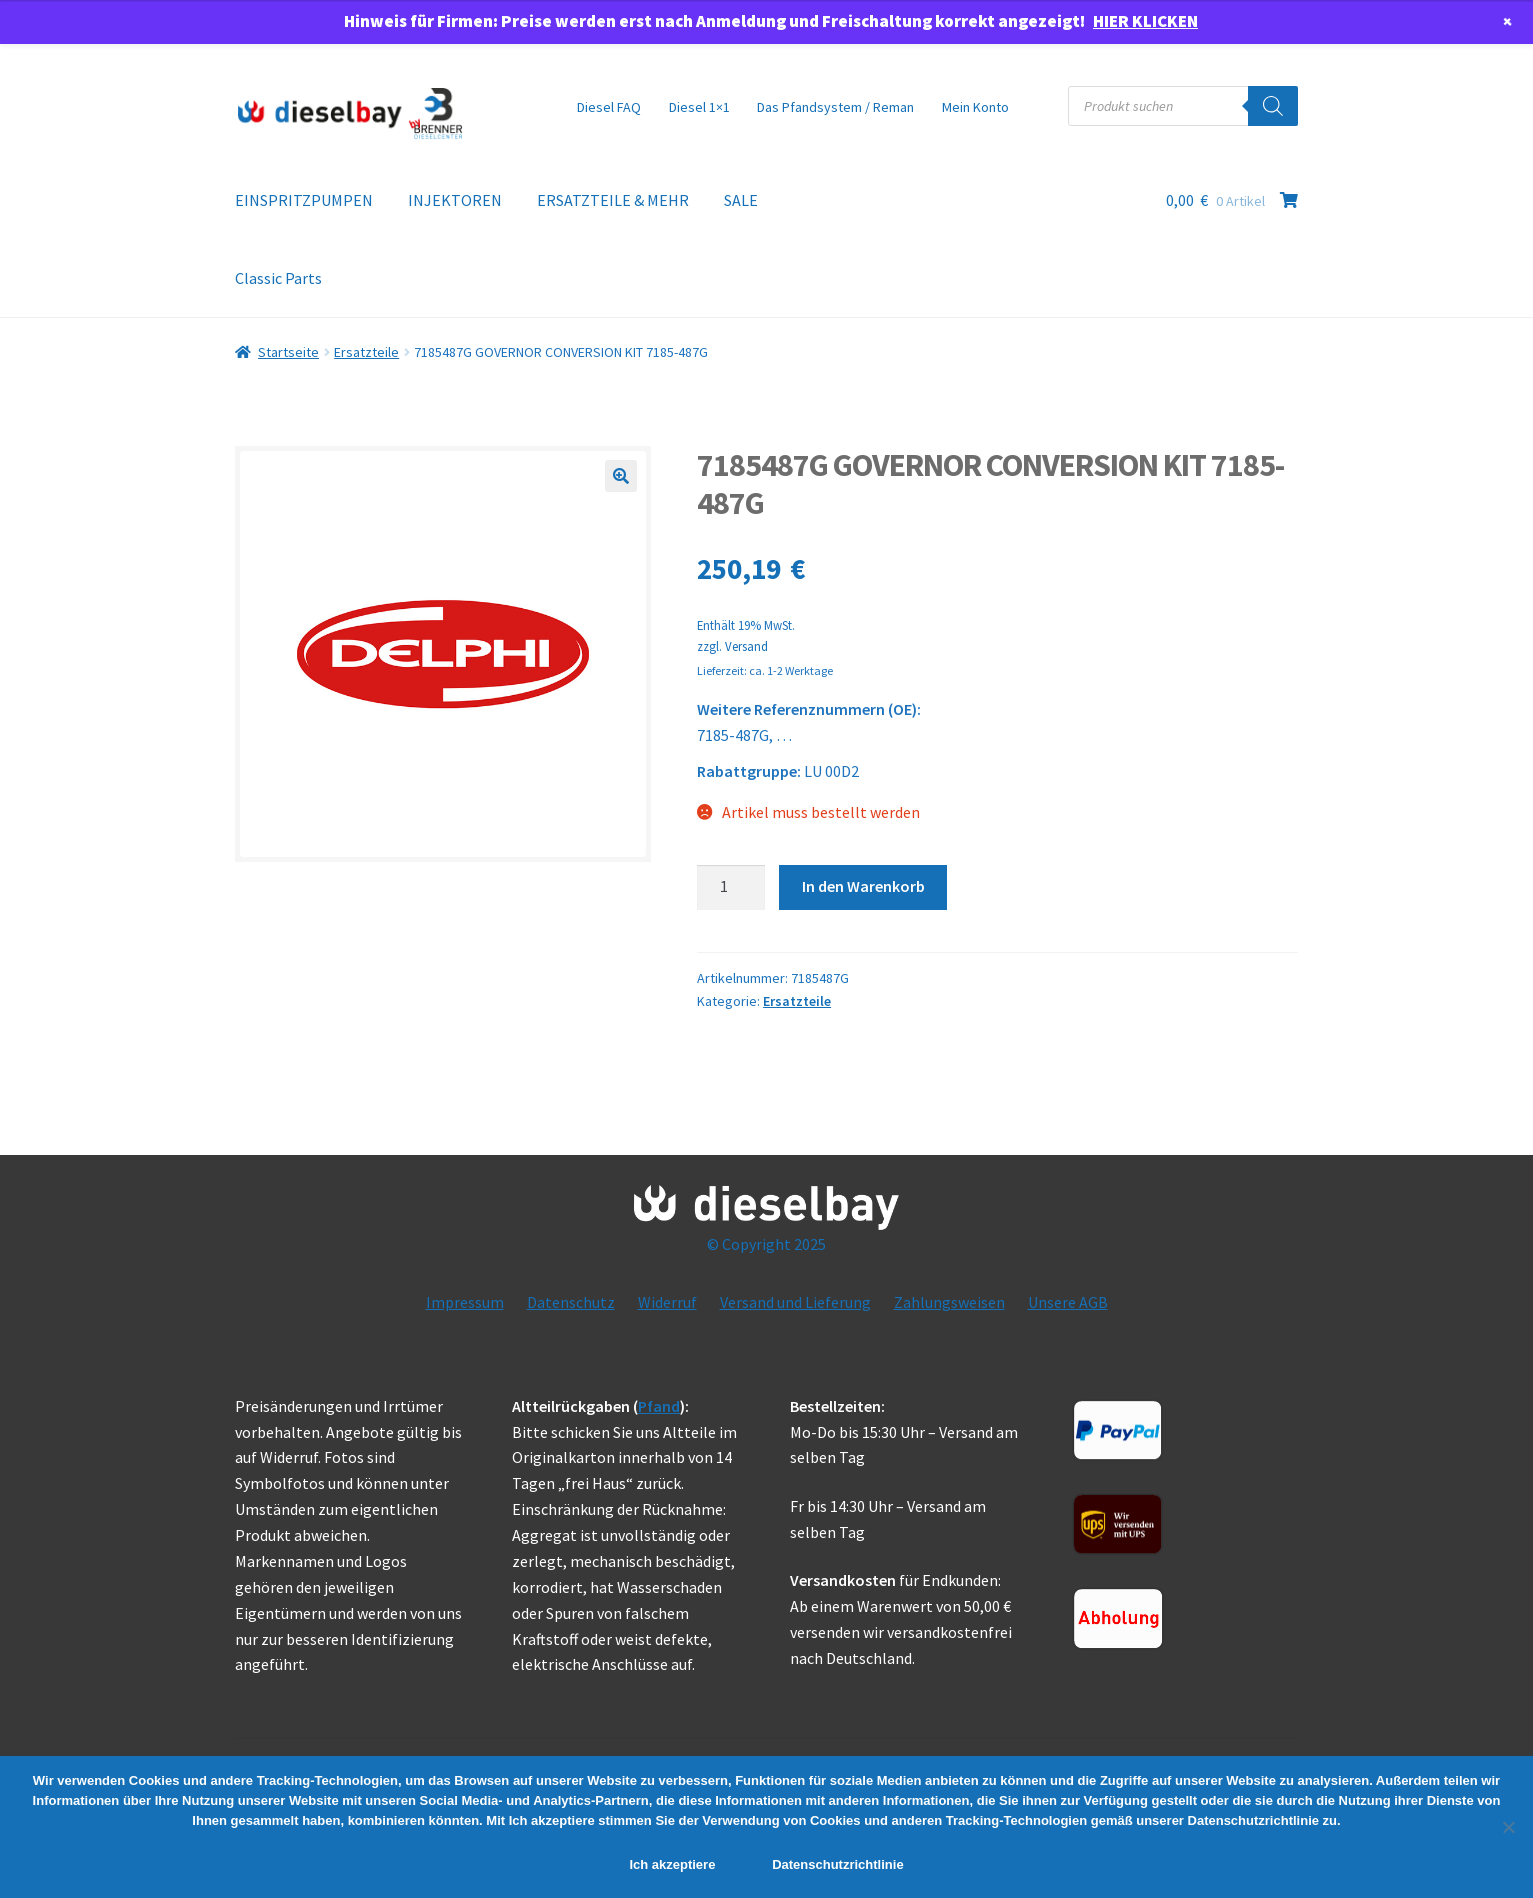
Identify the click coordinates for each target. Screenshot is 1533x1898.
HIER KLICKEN (1145, 21)
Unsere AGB (1068, 1302)
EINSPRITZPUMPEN (304, 200)
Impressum (465, 1302)
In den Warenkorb (863, 886)
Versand (746, 646)
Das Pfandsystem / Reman (835, 107)
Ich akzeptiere (672, 1864)
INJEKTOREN (455, 200)
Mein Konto (975, 107)
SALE (741, 200)
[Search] (1273, 106)
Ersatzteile (366, 352)
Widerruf (667, 1302)
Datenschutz (571, 1302)
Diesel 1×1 (699, 107)
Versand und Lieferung (795, 1302)
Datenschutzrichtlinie (837, 1864)
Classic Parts (278, 278)
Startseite (288, 352)
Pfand (659, 1406)
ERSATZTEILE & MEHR (613, 200)
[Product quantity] (731, 888)
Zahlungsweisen (949, 1302)
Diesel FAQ (609, 107)
